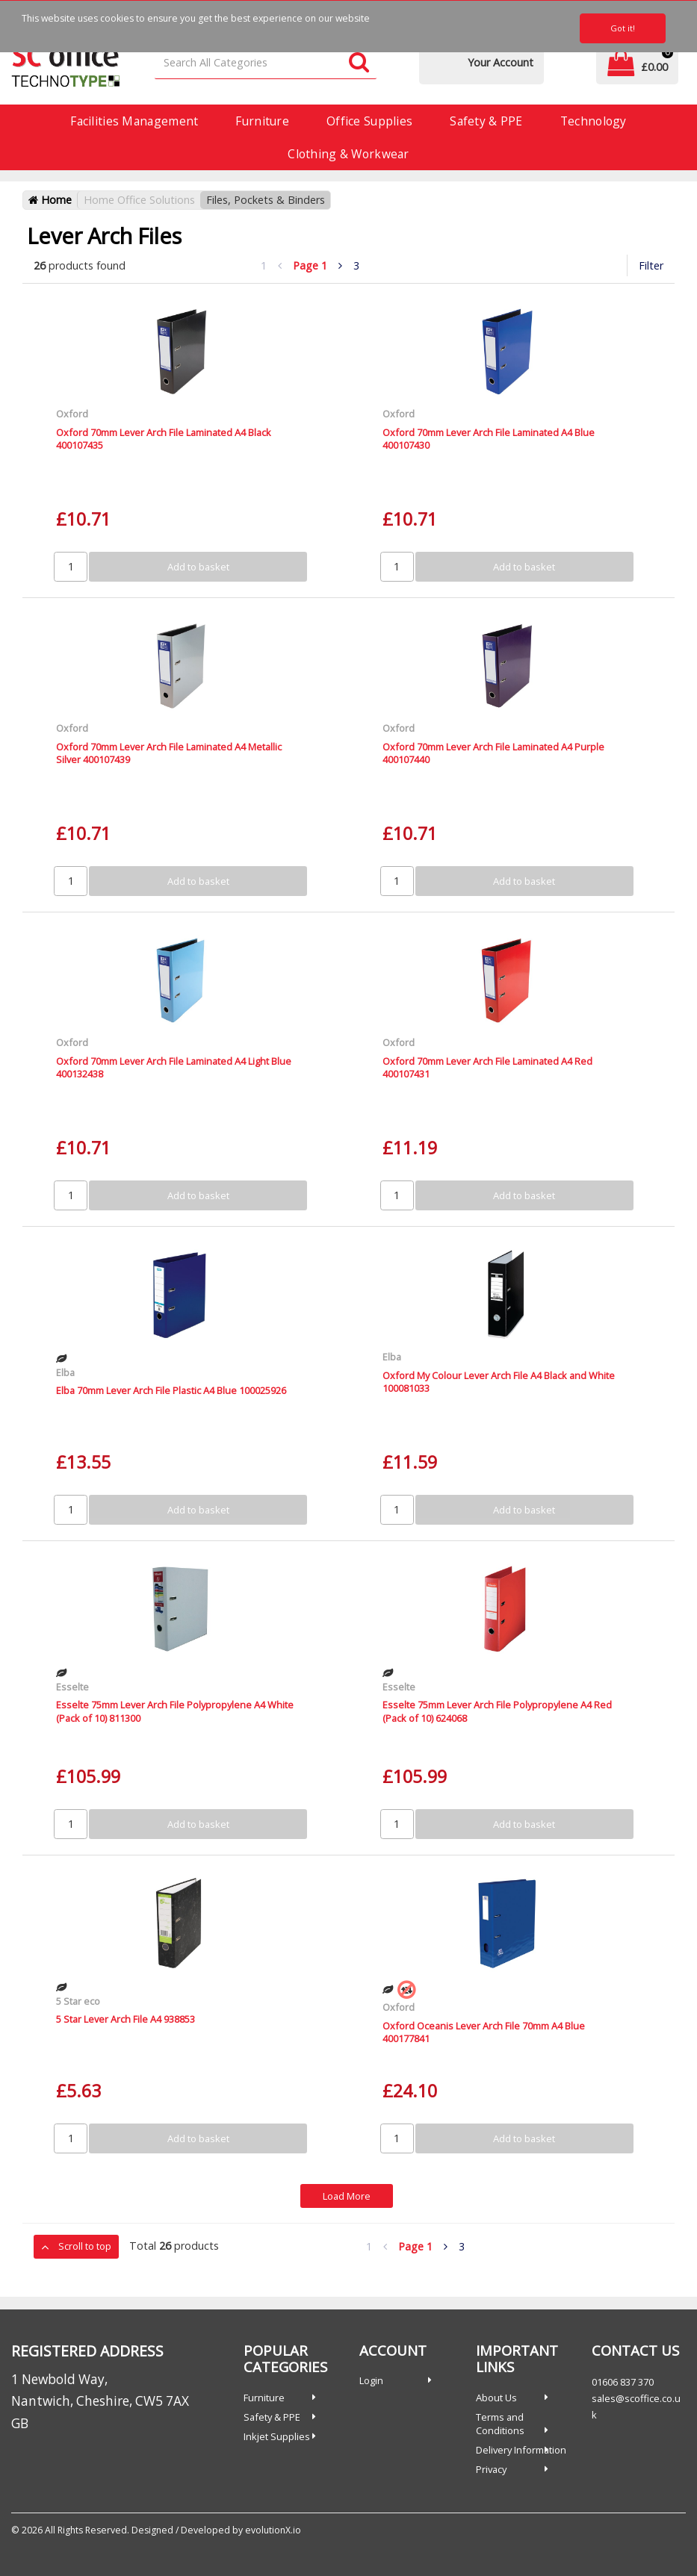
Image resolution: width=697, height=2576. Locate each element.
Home (50, 200)
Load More (347, 2196)
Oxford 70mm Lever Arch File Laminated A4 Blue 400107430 (488, 439)
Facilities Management (134, 121)
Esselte (72, 1686)
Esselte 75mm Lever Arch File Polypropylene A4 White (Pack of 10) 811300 (175, 1711)
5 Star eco (78, 2001)
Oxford (72, 413)
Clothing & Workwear (348, 154)
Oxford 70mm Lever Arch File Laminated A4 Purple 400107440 (493, 753)
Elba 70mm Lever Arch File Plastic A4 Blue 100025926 (171, 1390)
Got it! (622, 28)
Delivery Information (521, 2450)
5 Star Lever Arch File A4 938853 (125, 2019)
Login (371, 2380)
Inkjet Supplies (277, 2436)
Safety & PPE (486, 121)
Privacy (491, 2469)
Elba (65, 1372)
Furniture (262, 121)
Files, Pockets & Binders (265, 200)
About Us (496, 2397)
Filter (651, 265)
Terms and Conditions (500, 2423)
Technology (593, 121)
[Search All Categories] (266, 63)
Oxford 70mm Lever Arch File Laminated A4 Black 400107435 (163, 439)
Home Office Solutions (139, 200)
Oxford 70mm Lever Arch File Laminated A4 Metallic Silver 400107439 (169, 753)
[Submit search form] (359, 63)
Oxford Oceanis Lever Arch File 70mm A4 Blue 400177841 (483, 2032)
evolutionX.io (273, 2530)
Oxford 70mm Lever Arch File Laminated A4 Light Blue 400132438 (173, 1067)
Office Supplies (369, 121)
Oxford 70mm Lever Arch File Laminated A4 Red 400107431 (487, 1067)
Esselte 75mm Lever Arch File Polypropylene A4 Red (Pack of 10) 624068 (497, 1711)
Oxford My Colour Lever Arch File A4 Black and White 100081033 (498, 1382)
